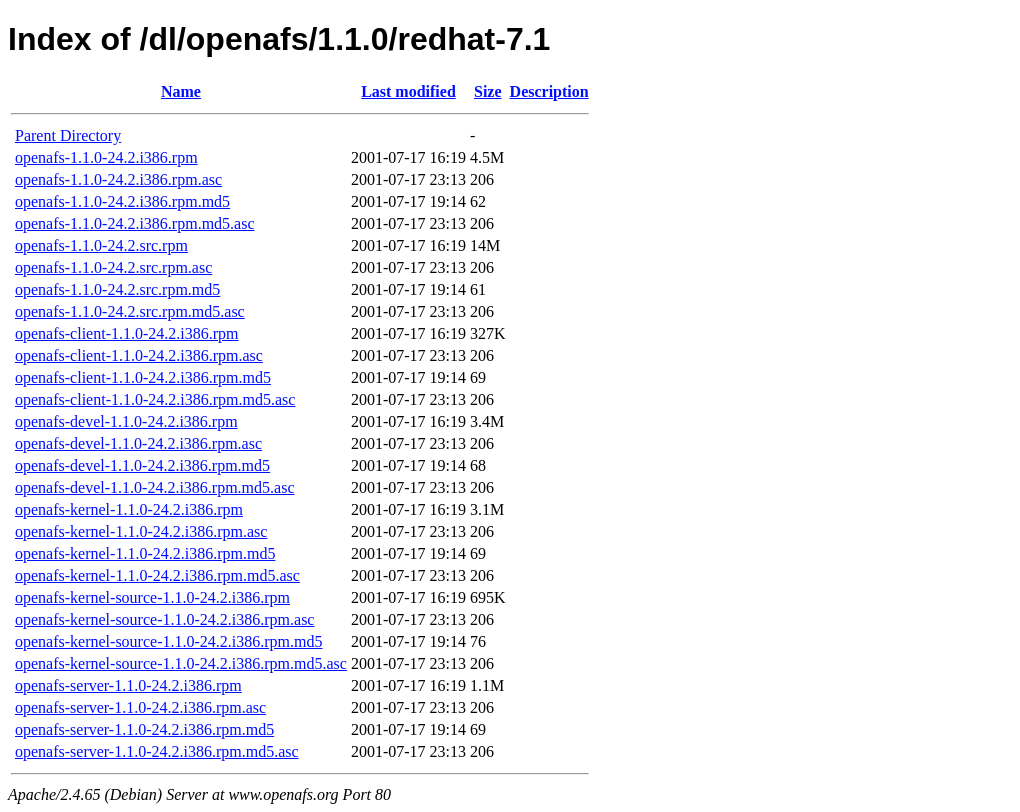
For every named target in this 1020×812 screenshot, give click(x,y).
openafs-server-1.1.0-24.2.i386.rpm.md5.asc (157, 751)
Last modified (408, 91)
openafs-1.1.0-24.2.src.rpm (101, 245)
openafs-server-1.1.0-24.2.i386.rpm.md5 (144, 729)
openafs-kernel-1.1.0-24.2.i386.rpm (129, 509)
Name (181, 91)
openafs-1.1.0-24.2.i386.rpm (106, 157)
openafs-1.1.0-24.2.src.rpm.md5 (117, 289)
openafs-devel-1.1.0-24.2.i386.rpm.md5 (142, 465)
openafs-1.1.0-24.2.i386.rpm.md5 (122, 201)
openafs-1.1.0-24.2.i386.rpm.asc (118, 179)
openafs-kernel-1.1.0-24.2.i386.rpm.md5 (145, 553)
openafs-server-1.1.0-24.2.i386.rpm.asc (140, 707)
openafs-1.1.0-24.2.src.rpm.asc (113, 267)
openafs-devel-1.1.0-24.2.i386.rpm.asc (138, 443)
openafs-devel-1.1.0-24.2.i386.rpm (126, 421)
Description (549, 91)
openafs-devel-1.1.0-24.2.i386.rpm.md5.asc (154, 487)
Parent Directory (68, 135)
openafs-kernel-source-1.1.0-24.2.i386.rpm (152, 597)
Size (488, 91)
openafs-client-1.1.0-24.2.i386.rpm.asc (139, 355)
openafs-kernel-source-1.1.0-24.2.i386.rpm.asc (164, 619)
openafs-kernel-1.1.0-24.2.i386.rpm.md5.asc (157, 575)
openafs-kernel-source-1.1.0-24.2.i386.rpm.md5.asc (181, 663)
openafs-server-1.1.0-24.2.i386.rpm (128, 685)
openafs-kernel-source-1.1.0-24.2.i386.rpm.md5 (168, 641)
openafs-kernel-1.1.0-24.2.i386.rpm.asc (141, 531)
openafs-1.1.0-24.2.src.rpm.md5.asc (130, 311)
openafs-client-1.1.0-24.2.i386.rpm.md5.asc (155, 399)
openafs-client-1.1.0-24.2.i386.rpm (127, 333)
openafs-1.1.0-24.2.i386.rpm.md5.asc (135, 223)
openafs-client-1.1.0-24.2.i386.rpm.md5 (143, 377)
